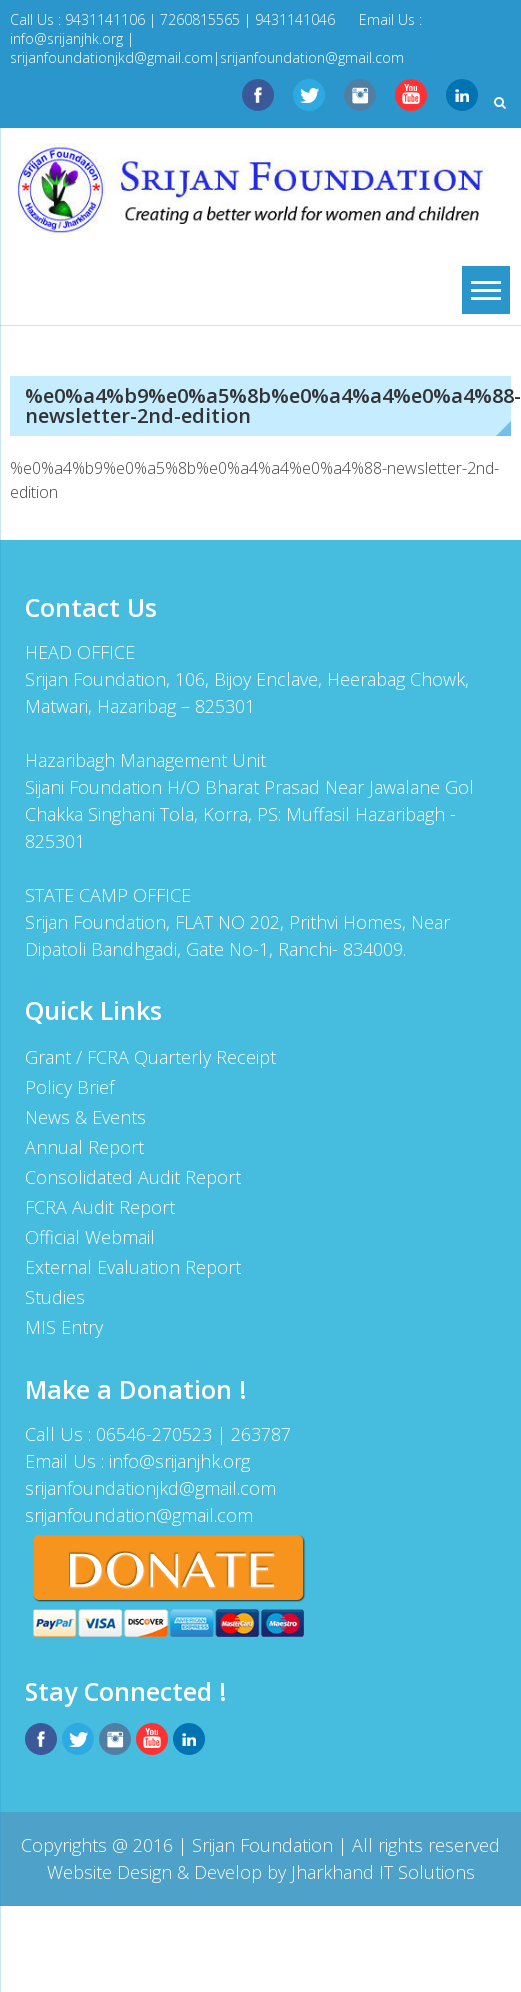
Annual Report (84, 1147)
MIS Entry (64, 1327)
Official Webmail (90, 1237)
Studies (55, 1297)
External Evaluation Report (133, 1267)
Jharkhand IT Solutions (383, 1872)
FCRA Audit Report (100, 1207)
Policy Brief (69, 1087)
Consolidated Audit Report (133, 1177)
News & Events (85, 1117)
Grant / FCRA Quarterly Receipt (150, 1057)
